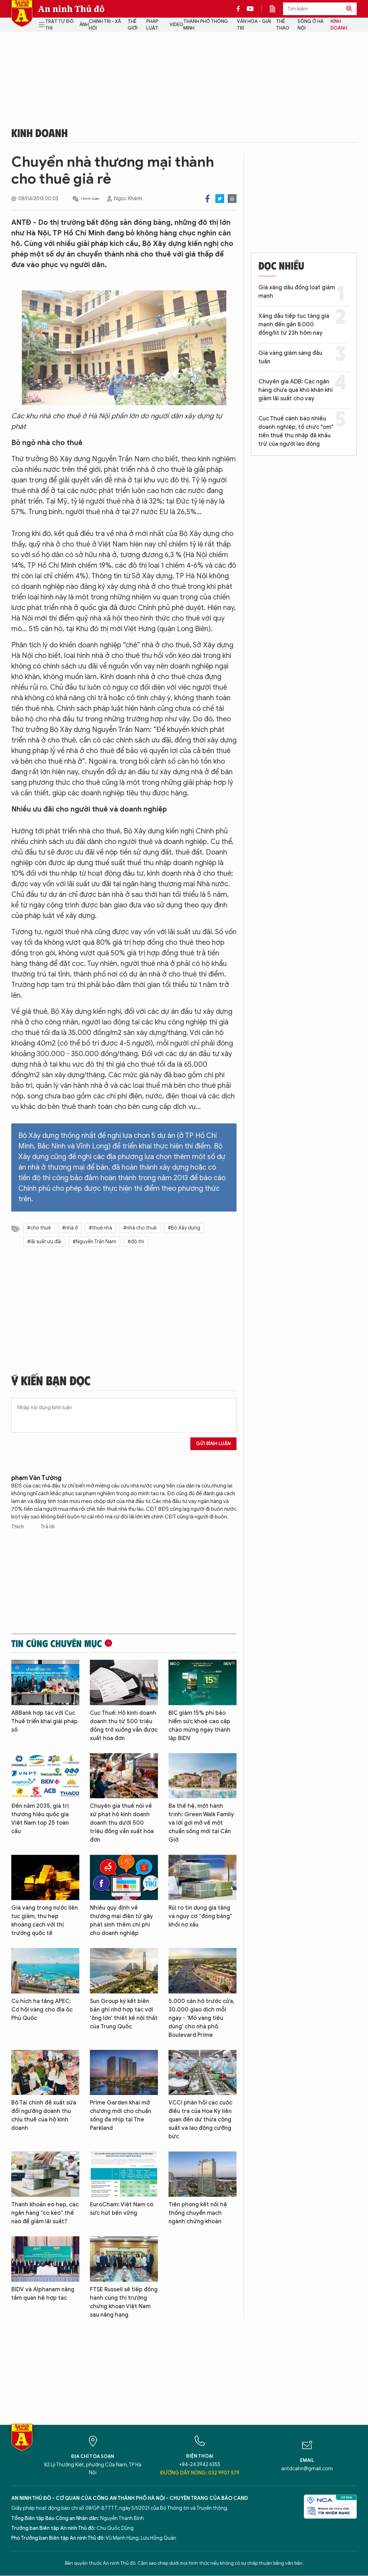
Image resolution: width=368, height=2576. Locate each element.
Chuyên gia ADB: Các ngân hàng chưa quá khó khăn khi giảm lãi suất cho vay (295, 390)
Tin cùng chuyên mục (56, 1643)
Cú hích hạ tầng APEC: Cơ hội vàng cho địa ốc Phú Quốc (42, 2010)
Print (232, 198)
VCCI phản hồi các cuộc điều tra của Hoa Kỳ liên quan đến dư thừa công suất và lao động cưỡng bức (200, 2119)
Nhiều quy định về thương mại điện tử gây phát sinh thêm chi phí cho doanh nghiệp (121, 1920)
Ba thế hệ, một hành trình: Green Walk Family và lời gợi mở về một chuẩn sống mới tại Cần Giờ (201, 1822)
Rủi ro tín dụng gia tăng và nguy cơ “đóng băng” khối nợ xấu (200, 1916)
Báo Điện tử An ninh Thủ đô (21, 13)
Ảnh (84, 24)
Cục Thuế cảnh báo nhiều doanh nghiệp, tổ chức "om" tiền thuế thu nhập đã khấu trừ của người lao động (295, 431)
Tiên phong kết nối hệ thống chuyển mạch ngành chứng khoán (197, 2213)
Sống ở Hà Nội (311, 24)
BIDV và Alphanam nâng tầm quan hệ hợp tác (42, 2293)
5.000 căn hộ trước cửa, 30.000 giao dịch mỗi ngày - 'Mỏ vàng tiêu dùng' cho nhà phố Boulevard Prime (201, 2018)
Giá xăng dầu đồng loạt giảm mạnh (296, 292)
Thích (18, 1527)
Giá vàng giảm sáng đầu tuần (290, 357)
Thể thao (282, 24)
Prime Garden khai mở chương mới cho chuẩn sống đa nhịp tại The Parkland (120, 2115)
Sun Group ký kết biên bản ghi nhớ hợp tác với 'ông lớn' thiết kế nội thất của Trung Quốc (124, 2014)
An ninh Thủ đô (71, 9)
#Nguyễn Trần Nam (94, 1242)
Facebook (207, 198)
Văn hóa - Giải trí (254, 24)
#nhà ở (70, 1228)
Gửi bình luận (213, 1444)
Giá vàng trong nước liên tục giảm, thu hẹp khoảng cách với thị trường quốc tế (44, 1920)
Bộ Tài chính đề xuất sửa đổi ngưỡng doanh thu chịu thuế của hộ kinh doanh (43, 2115)
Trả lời (48, 1527)
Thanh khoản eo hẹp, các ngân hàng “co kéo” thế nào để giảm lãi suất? (45, 2213)
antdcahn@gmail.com (307, 2469)
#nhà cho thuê (140, 1228)
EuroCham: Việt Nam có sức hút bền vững (121, 2209)
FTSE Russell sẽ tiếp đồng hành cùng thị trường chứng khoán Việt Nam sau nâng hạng (124, 2302)
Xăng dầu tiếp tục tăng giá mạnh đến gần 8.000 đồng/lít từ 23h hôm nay (293, 325)
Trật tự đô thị (59, 24)
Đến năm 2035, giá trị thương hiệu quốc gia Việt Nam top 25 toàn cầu (40, 1818)
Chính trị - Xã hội (105, 24)
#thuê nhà (100, 1228)
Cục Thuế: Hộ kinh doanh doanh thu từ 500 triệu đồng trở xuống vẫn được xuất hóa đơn (124, 1725)
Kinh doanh (339, 24)
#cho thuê (39, 1228)
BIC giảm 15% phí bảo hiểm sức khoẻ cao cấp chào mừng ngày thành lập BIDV (199, 1725)
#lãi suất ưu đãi (44, 1242)
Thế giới (132, 24)
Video (176, 24)
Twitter (219, 198)
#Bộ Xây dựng (184, 1228)
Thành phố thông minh (205, 24)
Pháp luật (152, 24)
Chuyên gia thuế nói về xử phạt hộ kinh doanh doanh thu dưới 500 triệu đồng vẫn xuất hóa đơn (122, 1822)
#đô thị (136, 1242)
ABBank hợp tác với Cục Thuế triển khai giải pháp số (44, 1721)
